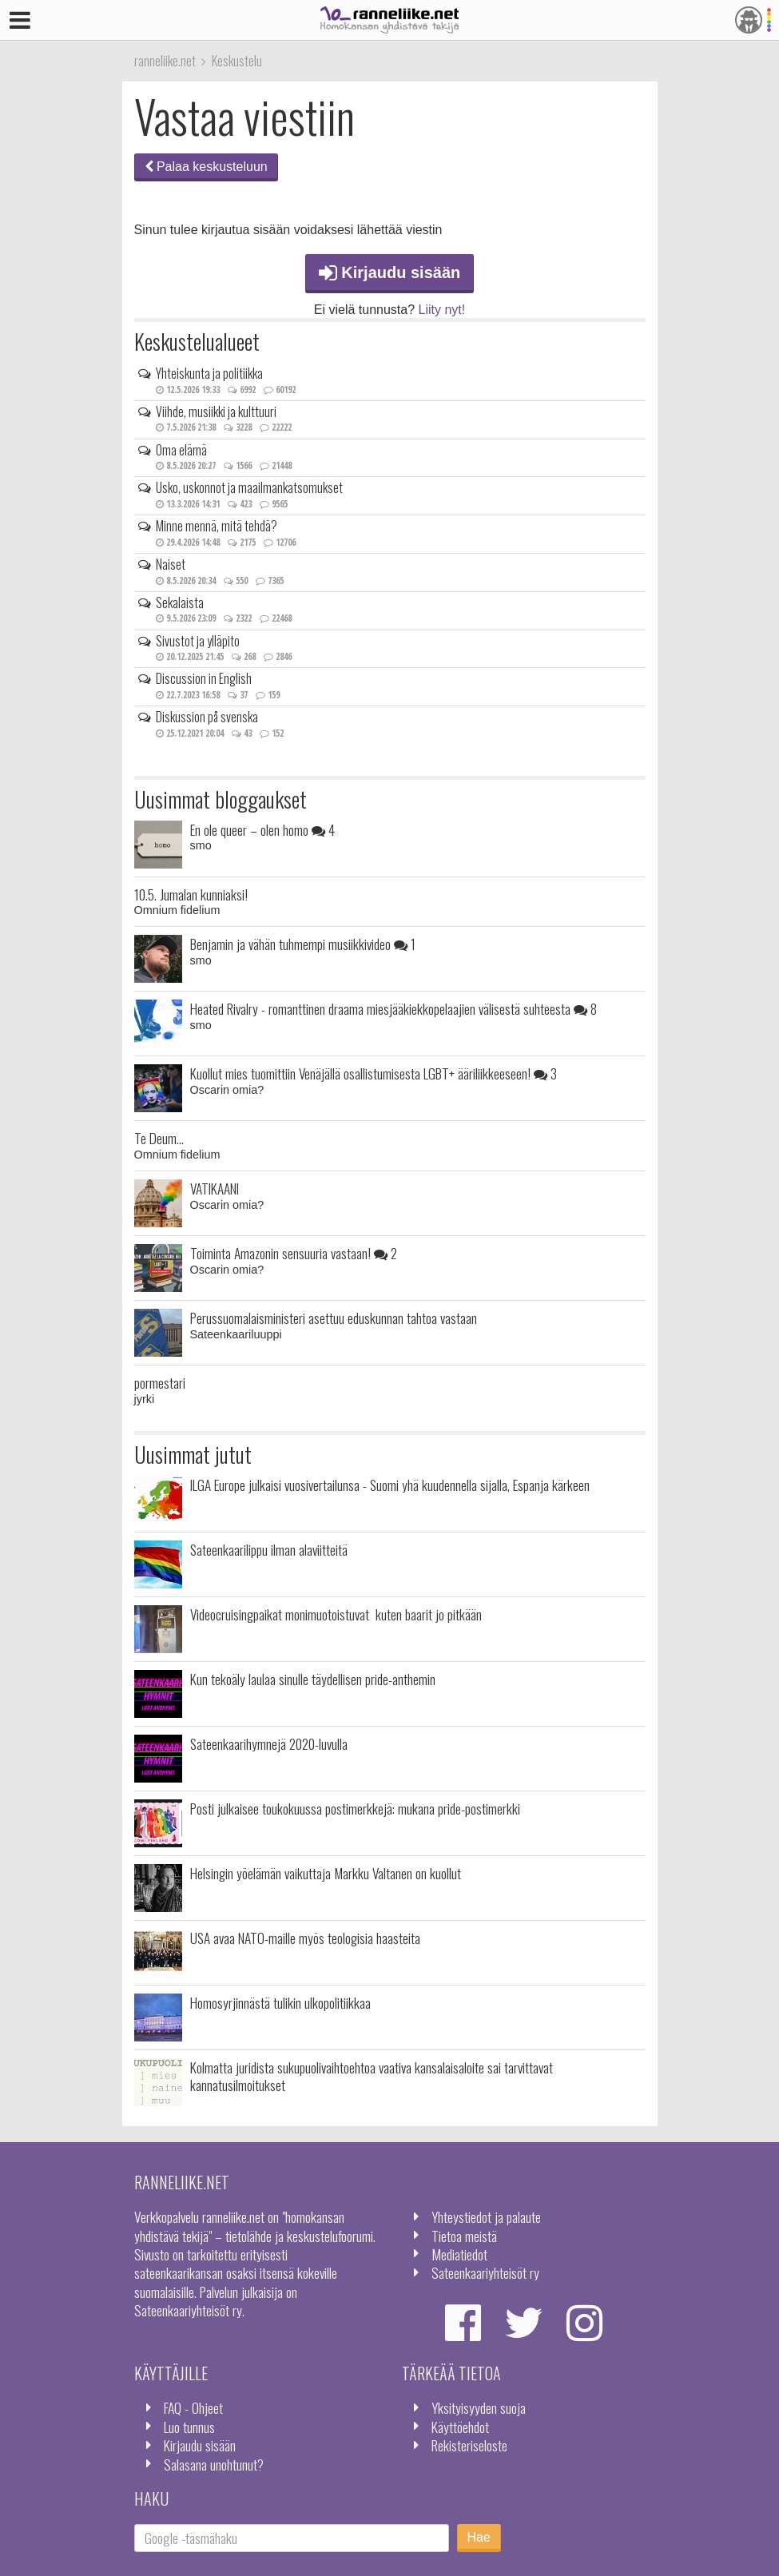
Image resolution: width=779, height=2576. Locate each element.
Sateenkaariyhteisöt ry (485, 2272)
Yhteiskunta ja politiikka (209, 373)
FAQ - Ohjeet (193, 2407)
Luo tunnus (189, 2426)
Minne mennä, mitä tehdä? (216, 525)
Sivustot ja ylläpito (198, 640)
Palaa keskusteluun (206, 166)
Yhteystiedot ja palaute (486, 2216)
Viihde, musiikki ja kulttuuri (216, 411)
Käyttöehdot (460, 2426)
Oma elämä (181, 449)
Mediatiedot (459, 2254)
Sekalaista (180, 602)
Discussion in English (204, 678)
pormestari (159, 1382)
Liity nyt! (442, 309)
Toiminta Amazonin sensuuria (293, 1252)
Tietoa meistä (464, 2235)
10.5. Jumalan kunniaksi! (191, 894)
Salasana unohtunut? (214, 2464)
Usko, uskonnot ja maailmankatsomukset (249, 487)
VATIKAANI (214, 1188)
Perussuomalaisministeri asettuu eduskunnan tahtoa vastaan (333, 1317)
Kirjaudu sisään (390, 272)
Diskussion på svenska (207, 716)
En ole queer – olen (262, 829)
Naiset (170, 564)
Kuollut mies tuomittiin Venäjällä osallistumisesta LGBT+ (373, 1073)
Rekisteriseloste (469, 2445)
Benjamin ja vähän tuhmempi (302, 943)
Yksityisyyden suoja (478, 2407)
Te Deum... (159, 1137)
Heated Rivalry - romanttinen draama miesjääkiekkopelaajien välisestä (393, 1008)
